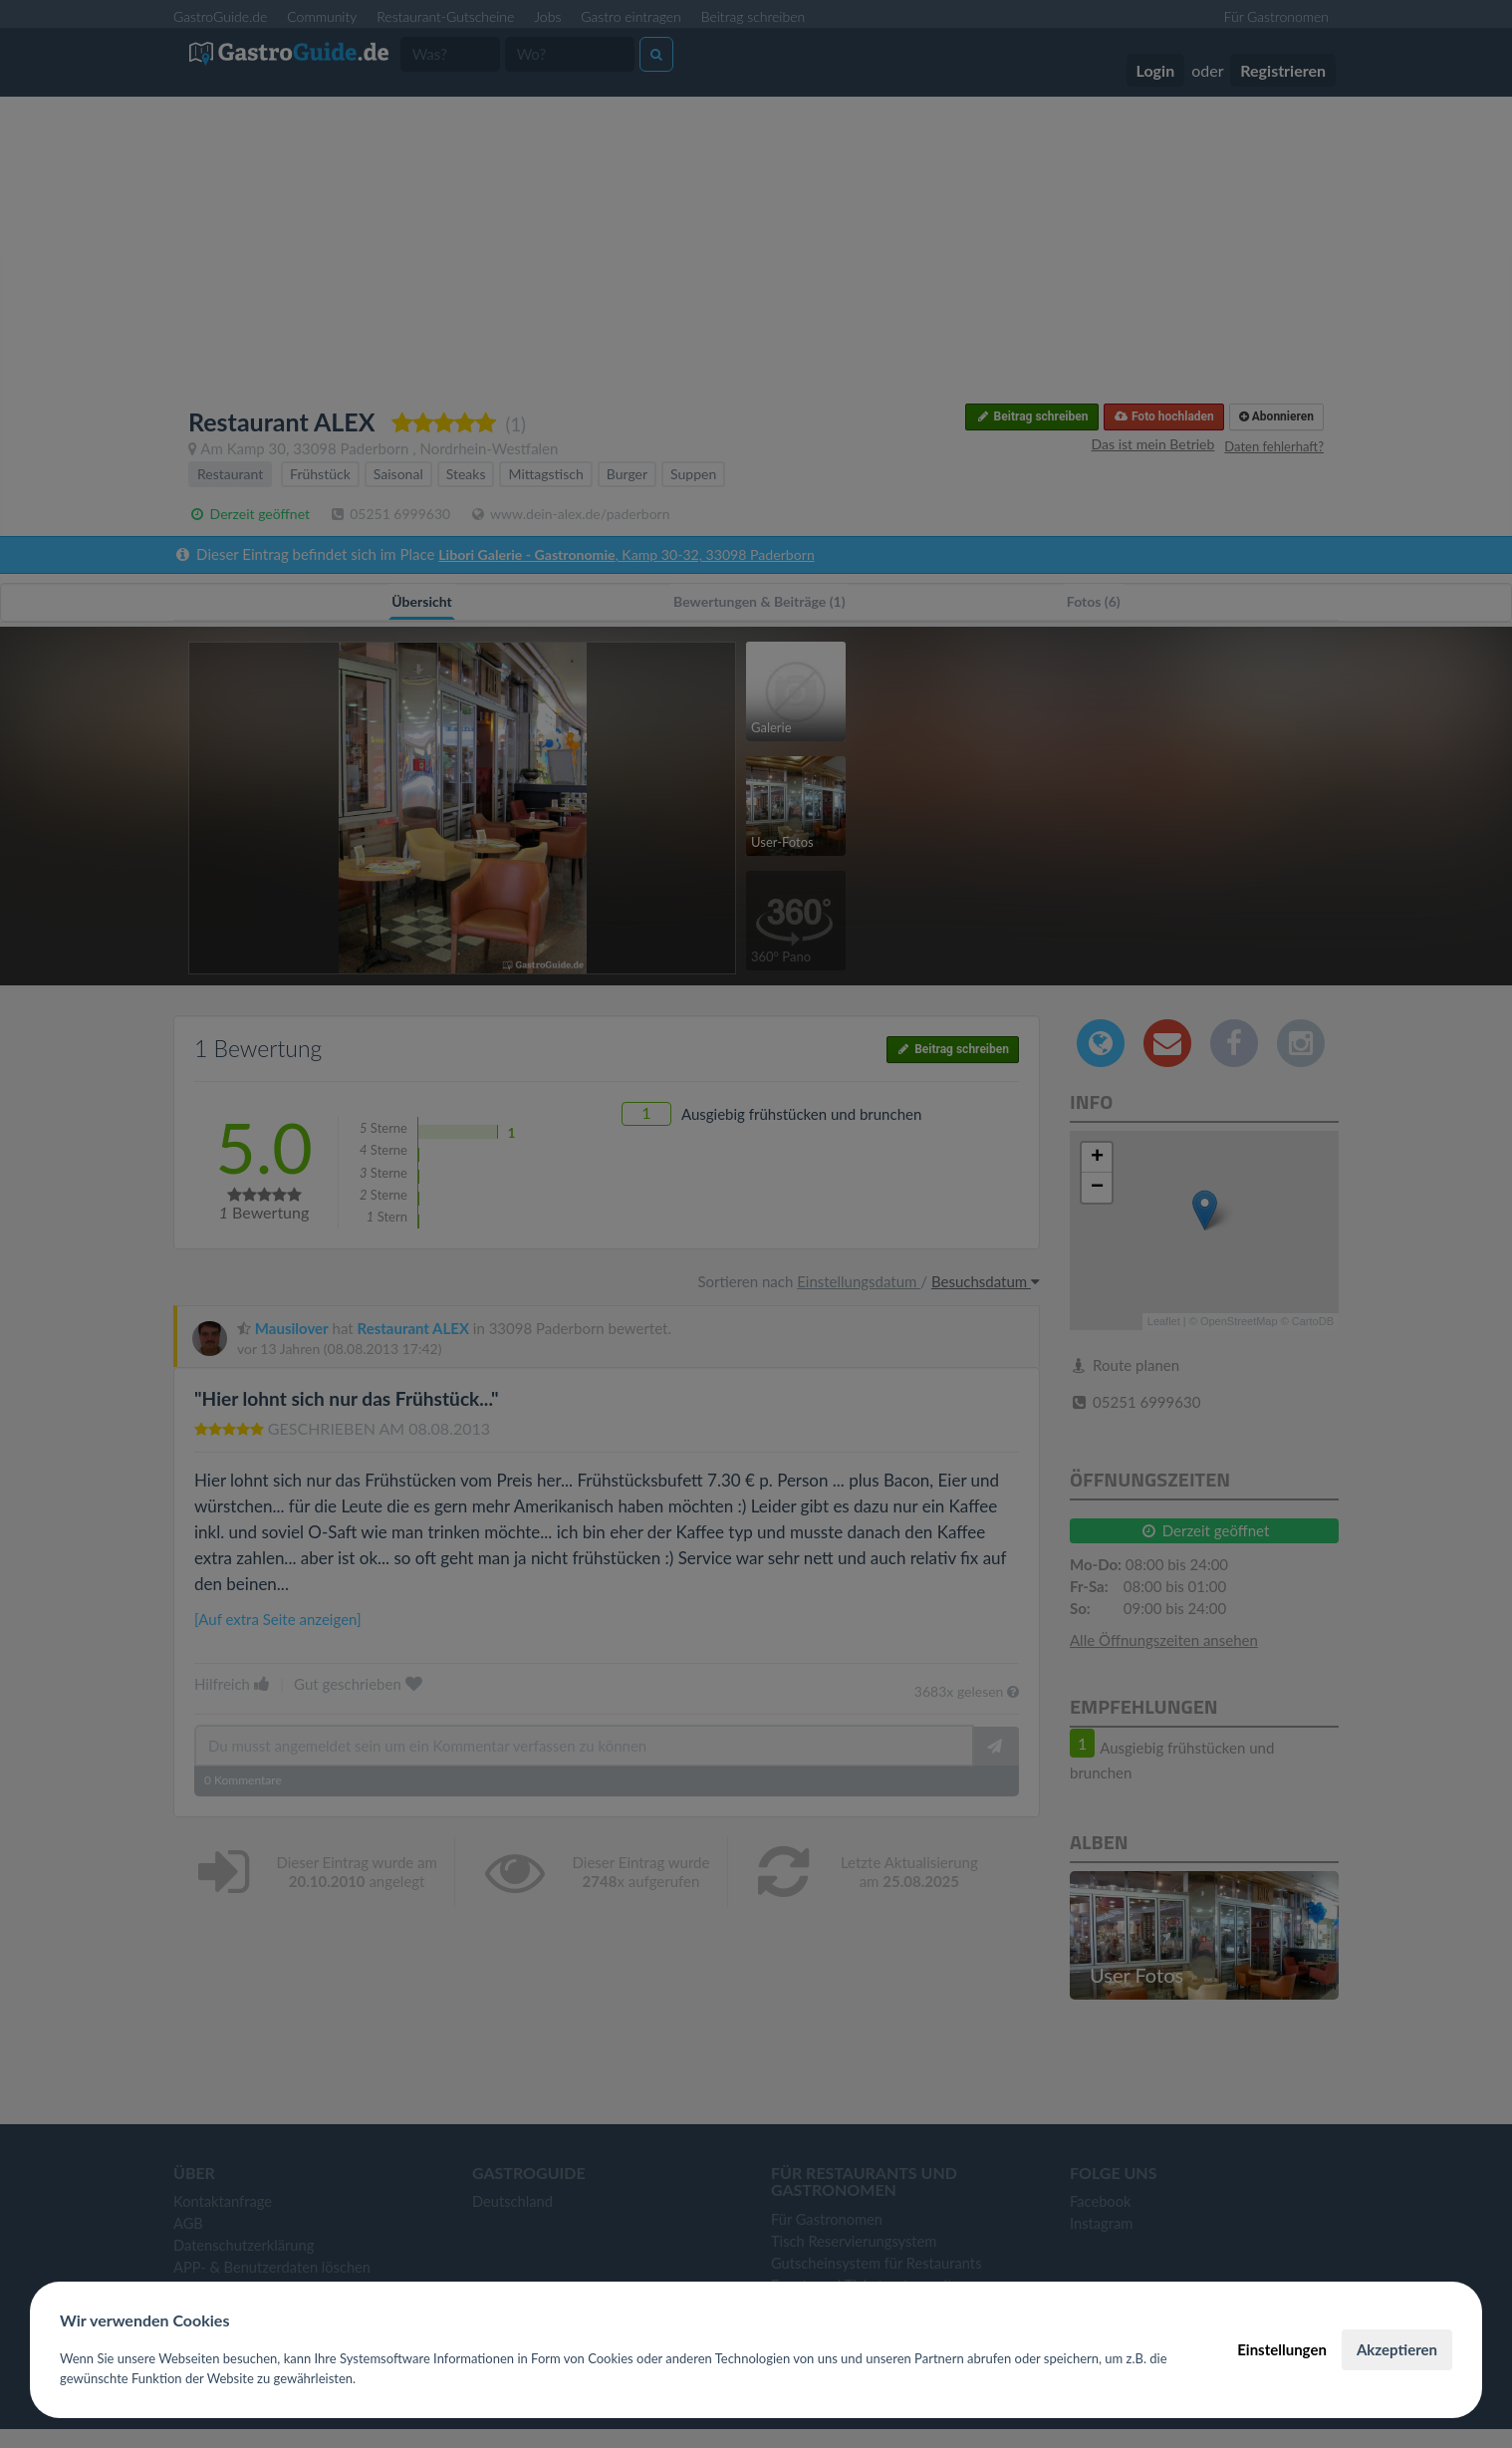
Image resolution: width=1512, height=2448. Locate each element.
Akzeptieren (1397, 2349)
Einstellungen (1282, 2349)
